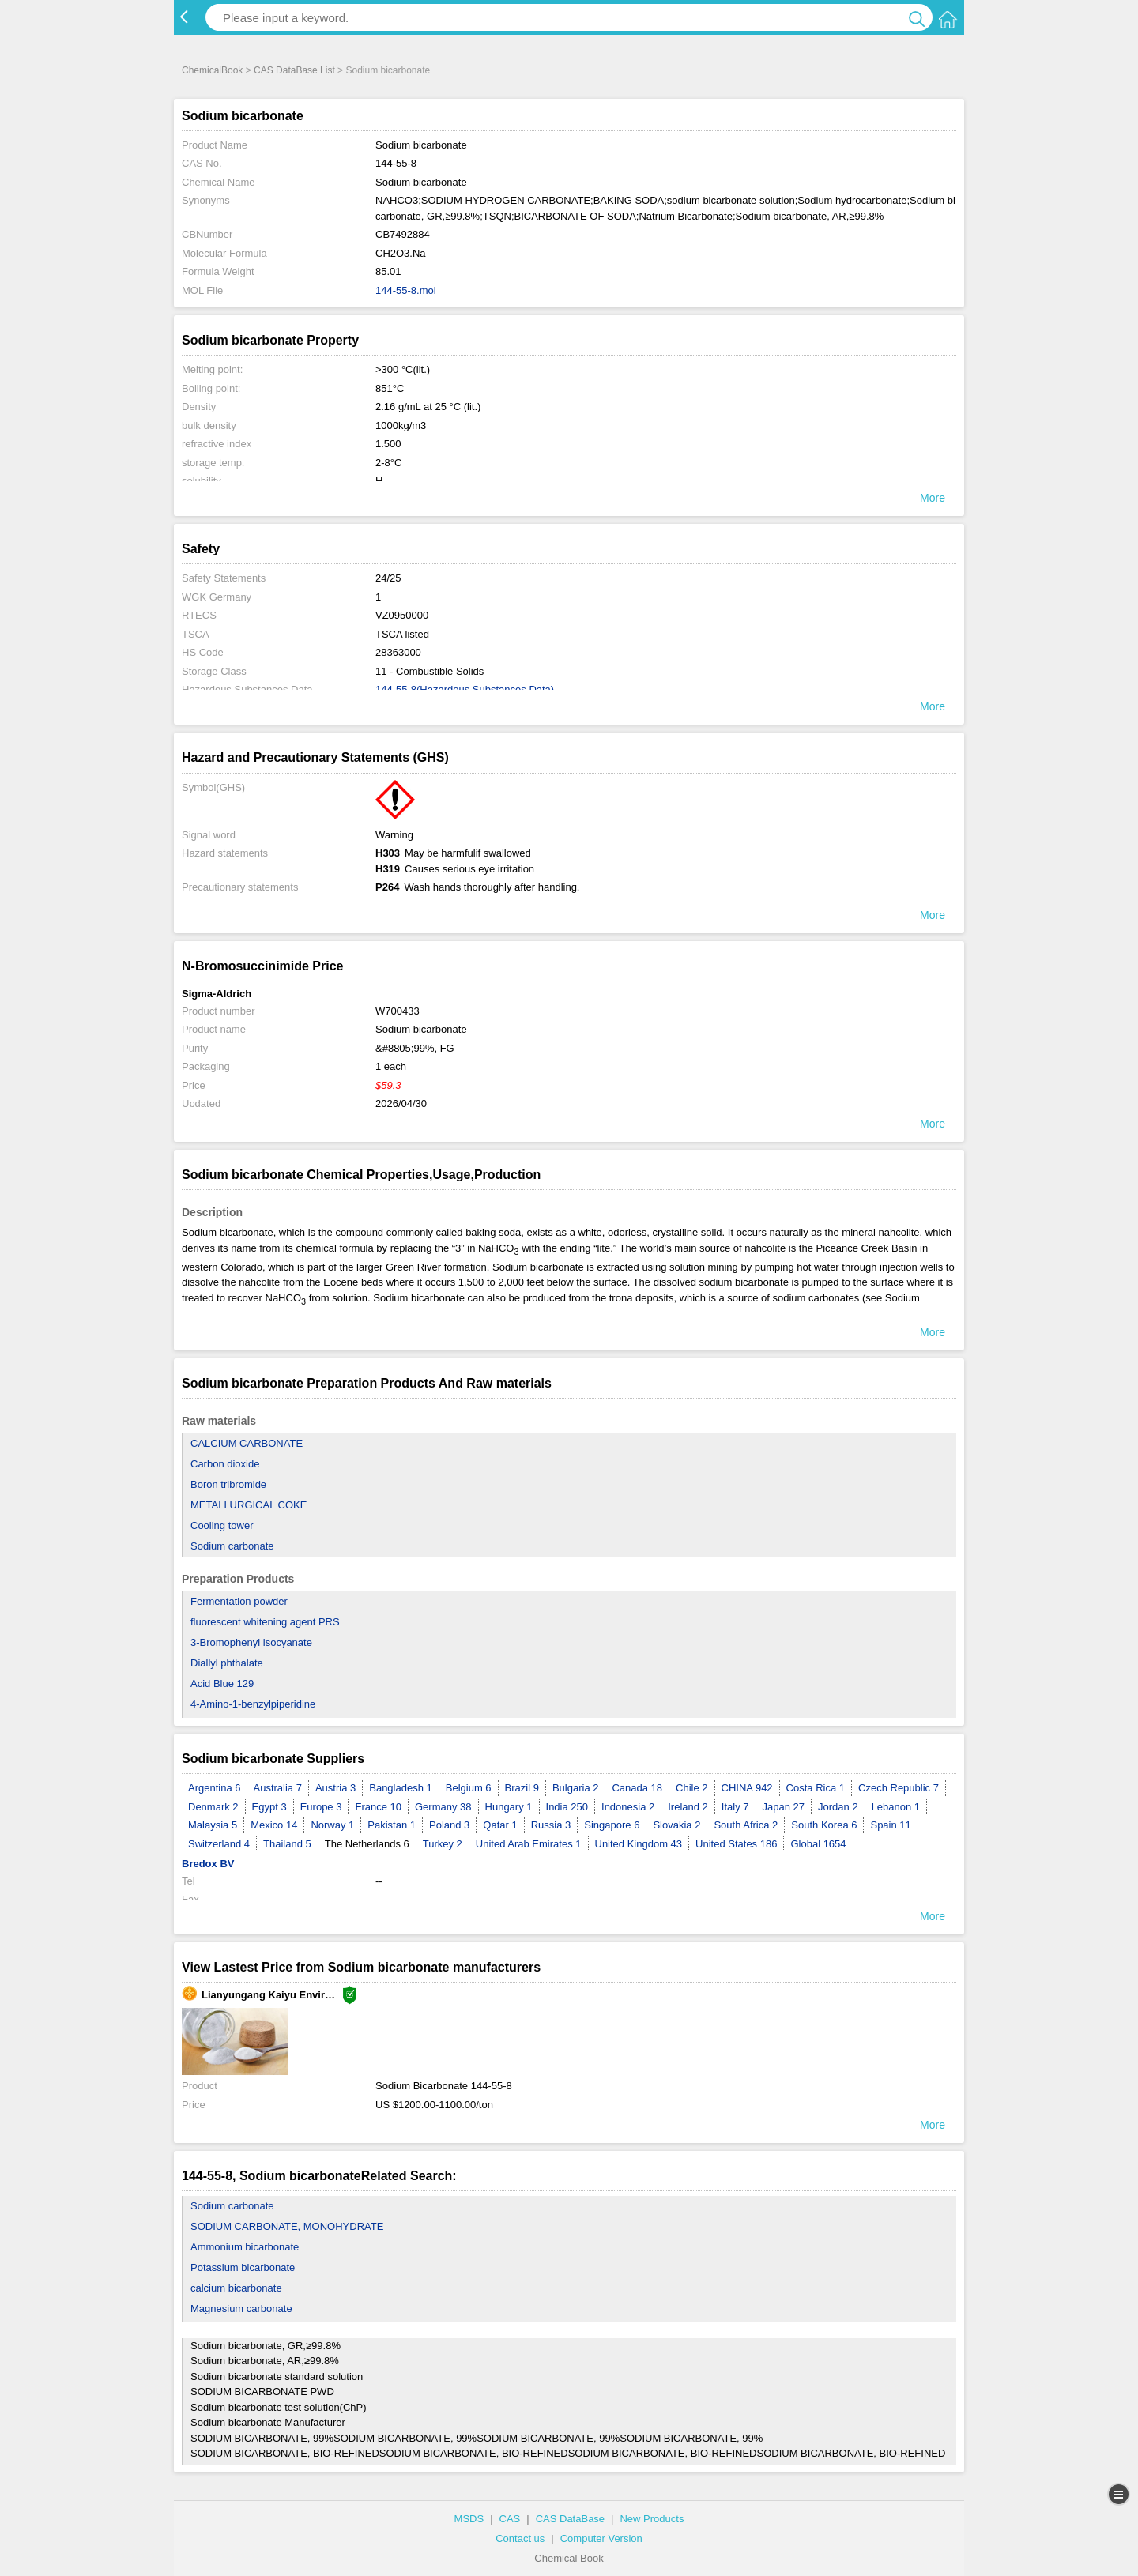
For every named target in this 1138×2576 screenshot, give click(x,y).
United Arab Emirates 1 (529, 1844)
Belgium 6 (469, 1788)
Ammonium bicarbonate (244, 2247)
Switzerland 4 (219, 1844)
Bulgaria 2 (575, 1788)
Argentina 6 (214, 1788)
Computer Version (601, 2538)
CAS (510, 2519)
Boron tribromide (228, 1484)
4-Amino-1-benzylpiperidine (252, 1704)
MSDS (469, 2519)
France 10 (378, 1807)
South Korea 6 (824, 1825)
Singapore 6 (611, 1825)
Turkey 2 (442, 1844)
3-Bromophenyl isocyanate (251, 1642)
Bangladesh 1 (400, 1788)
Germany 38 (443, 1807)
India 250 (567, 1807)
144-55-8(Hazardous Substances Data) (464, 689)
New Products (652, 2519)
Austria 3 (335, 1788)
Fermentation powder (239, 1601)
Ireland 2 (688, 1807)
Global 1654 (818, 1844)
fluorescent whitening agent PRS (265, 1622)
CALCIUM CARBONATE (246, 1443)
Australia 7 (278, 1788)
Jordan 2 (838, 1807)
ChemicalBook (212, 70)
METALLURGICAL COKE (248, 1505)
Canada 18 (637, 1788)
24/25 (388, 578)
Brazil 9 (522, 1788)
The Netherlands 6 (367, 1844)
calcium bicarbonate (236, 2288)
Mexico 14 (274, 1825)
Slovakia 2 (676, 1825)
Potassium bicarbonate (242, 2267)
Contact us (520, 2538)
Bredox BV (208, 1864)
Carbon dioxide (224, 1464)
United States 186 (736, 1844)
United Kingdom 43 (639, 1844)
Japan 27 (784, 1807)
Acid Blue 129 (222, 1683)
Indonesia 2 (627, 1807)
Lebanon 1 (896, 1807)
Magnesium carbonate (241, 2308)
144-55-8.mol (405, 290)
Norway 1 (332, 1825)
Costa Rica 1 (815, 1788)
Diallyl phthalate (226, 1663)
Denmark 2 (213, 1807)
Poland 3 (449, 1825)
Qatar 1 (500, 1825)
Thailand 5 (287, 1844)
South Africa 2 (746, 1825)
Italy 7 (735, 1807)
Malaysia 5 (212, 1825)
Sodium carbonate (232, 1546)
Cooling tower (222, 1525)
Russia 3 (551, 1825)
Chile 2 (691, 1788)
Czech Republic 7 (898, 1788)
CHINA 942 (747, 1788)
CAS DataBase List (294, 70)
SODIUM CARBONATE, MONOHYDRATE (286, 2226)
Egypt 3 (269, 1807)
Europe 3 (321, 1807)
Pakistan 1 (391, 1825)
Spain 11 (890, 1825)
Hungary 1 (509, 1807)
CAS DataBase (570, 2519)
